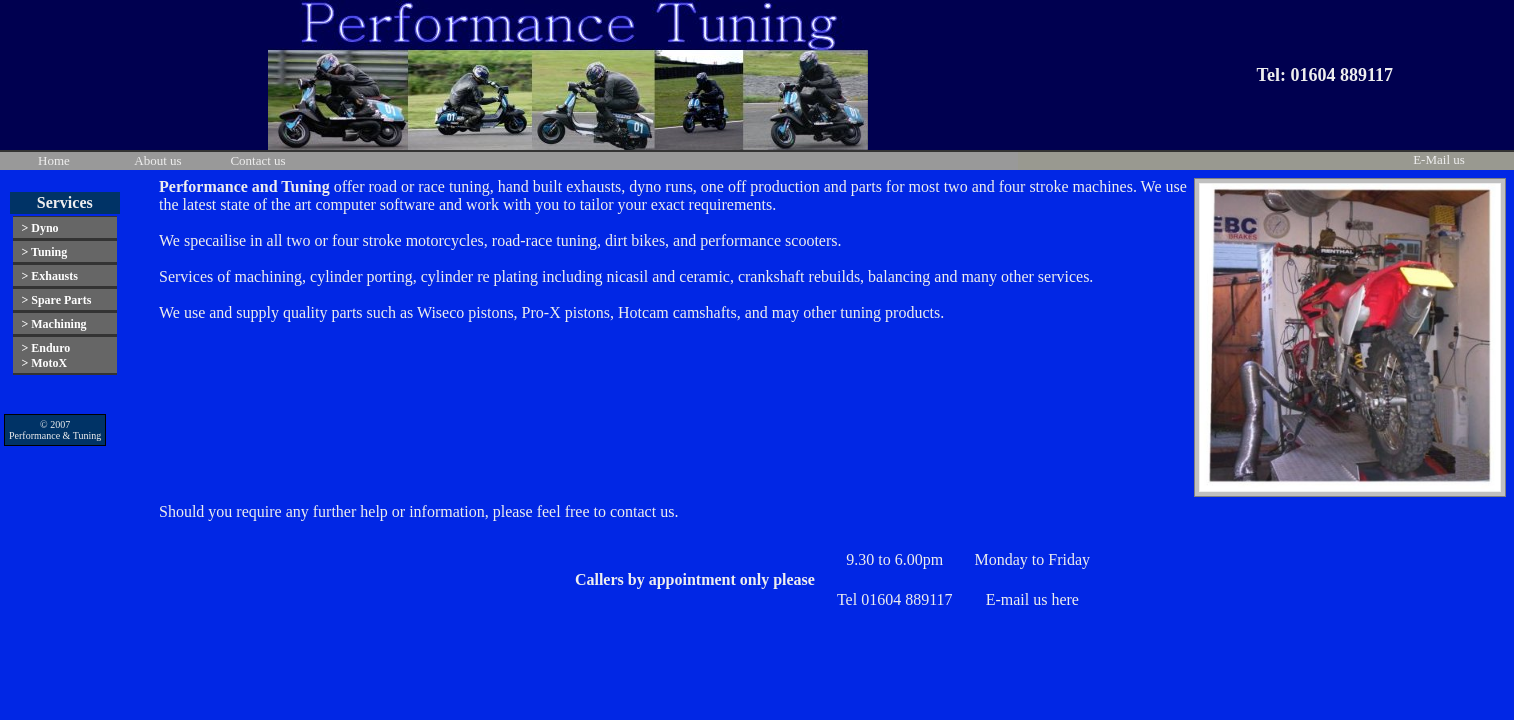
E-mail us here (1032, 599)
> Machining (53, 324)
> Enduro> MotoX (45, 355)
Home (54, 160)
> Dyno (39, 228)
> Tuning (44, 252)
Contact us (257, 160)
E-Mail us (1439, 159)
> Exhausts (49, 276)
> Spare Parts (56, 300)
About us (157, 160)
